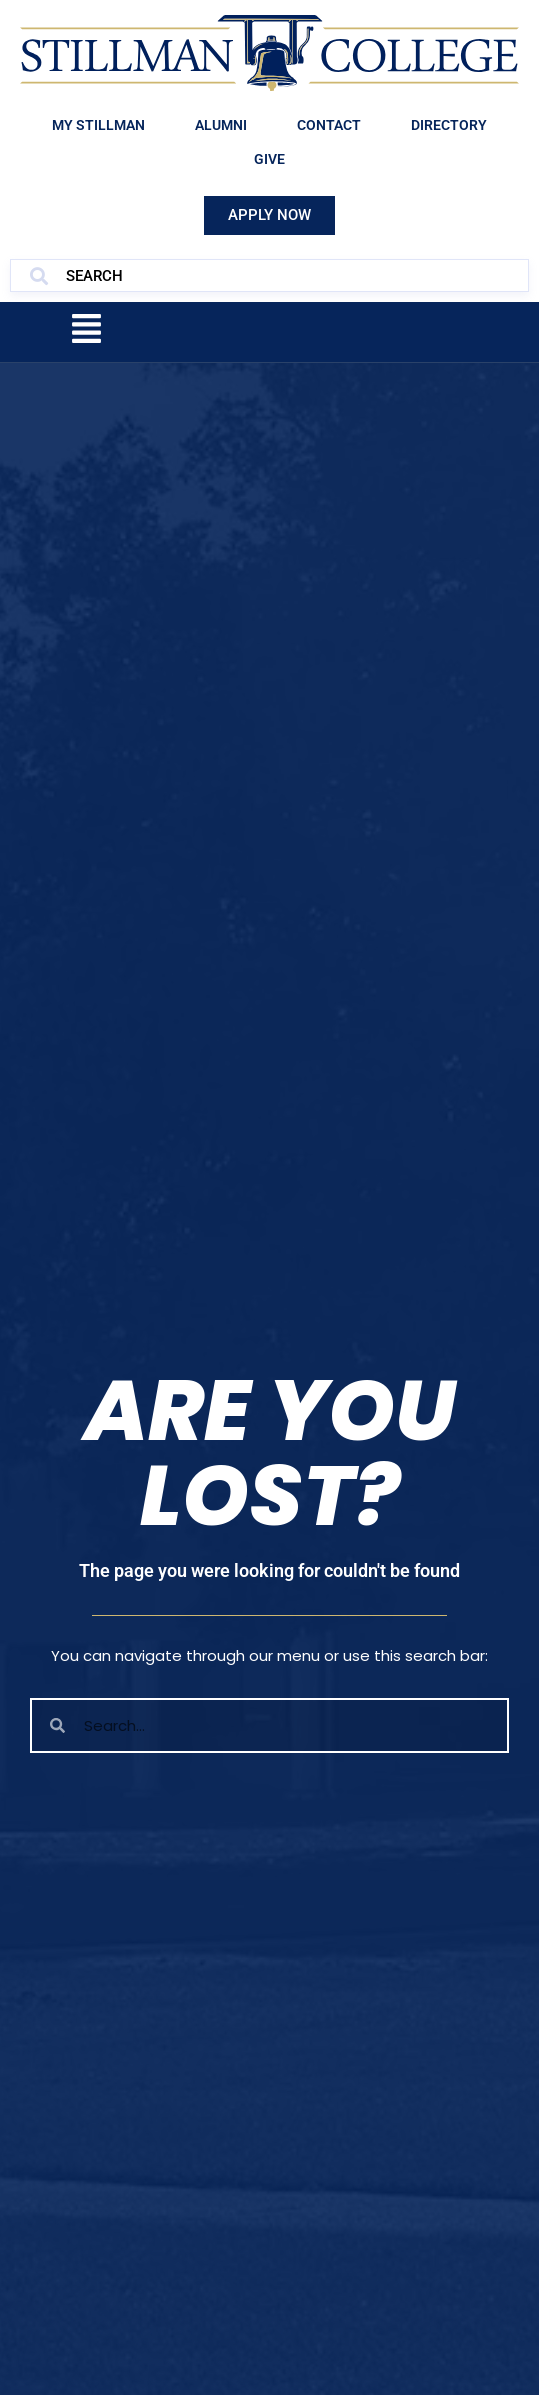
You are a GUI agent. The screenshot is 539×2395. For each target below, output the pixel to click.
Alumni (221, 125)
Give (269, 159)
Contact (329, 125)
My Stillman (98, 125)
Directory (449, 125)
